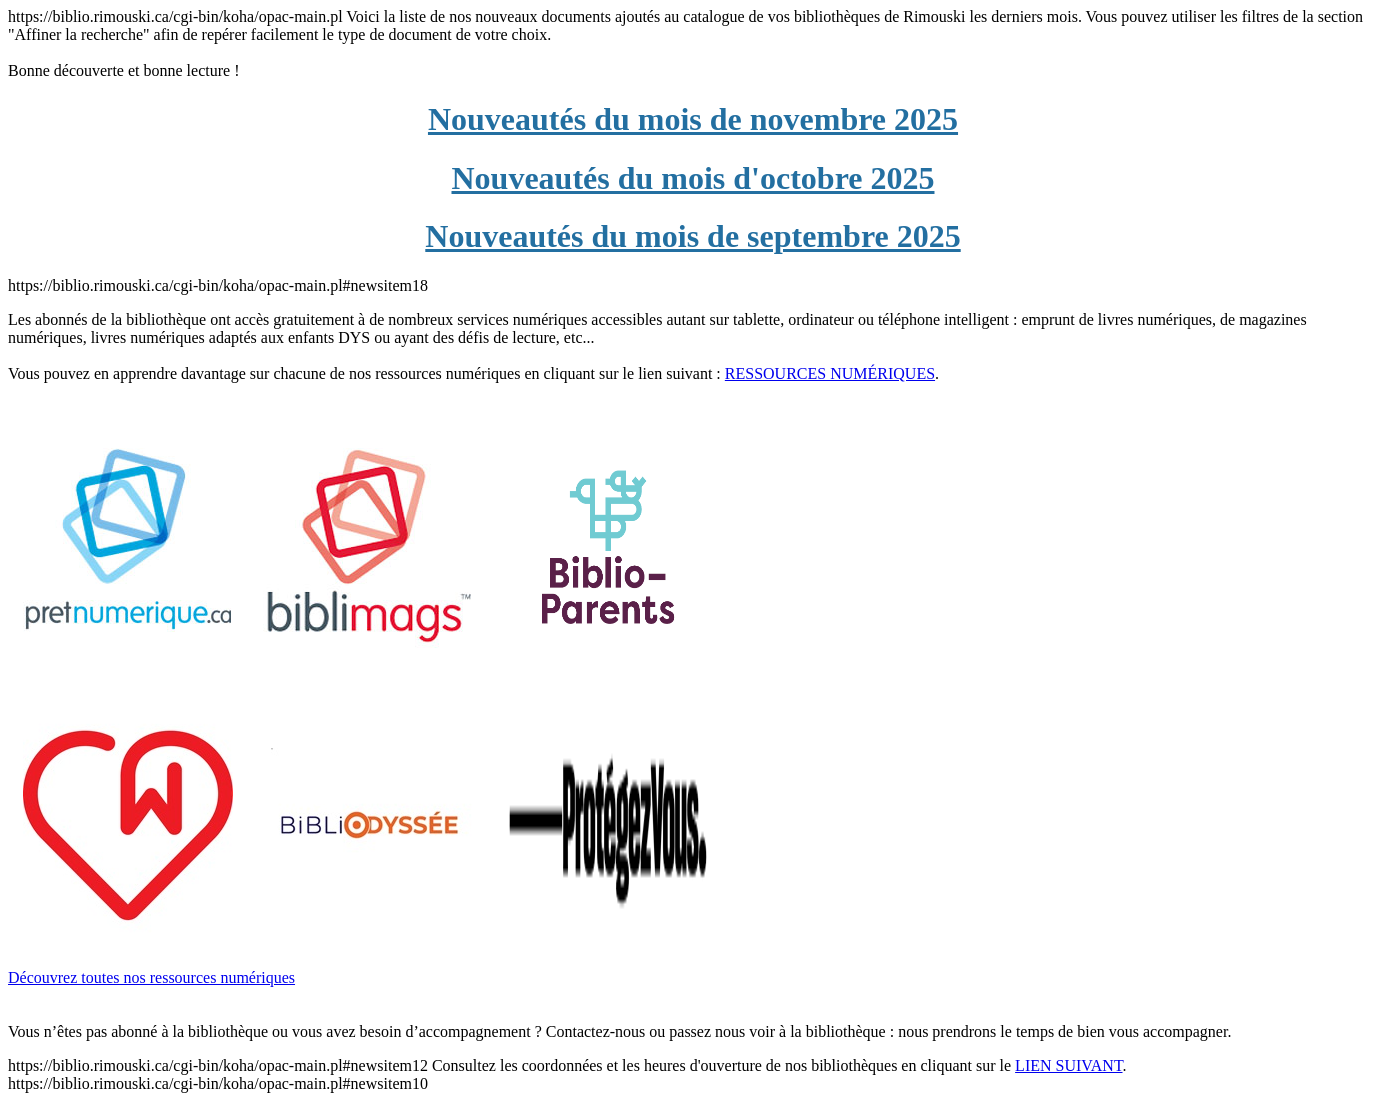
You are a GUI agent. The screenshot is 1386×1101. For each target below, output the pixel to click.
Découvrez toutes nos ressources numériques (151, 977)
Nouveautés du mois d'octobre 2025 (693, 178)
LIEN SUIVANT (1068, 1065)
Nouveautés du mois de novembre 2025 (693, 119)
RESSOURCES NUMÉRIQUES (830, 373)
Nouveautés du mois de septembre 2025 (692, 236)
